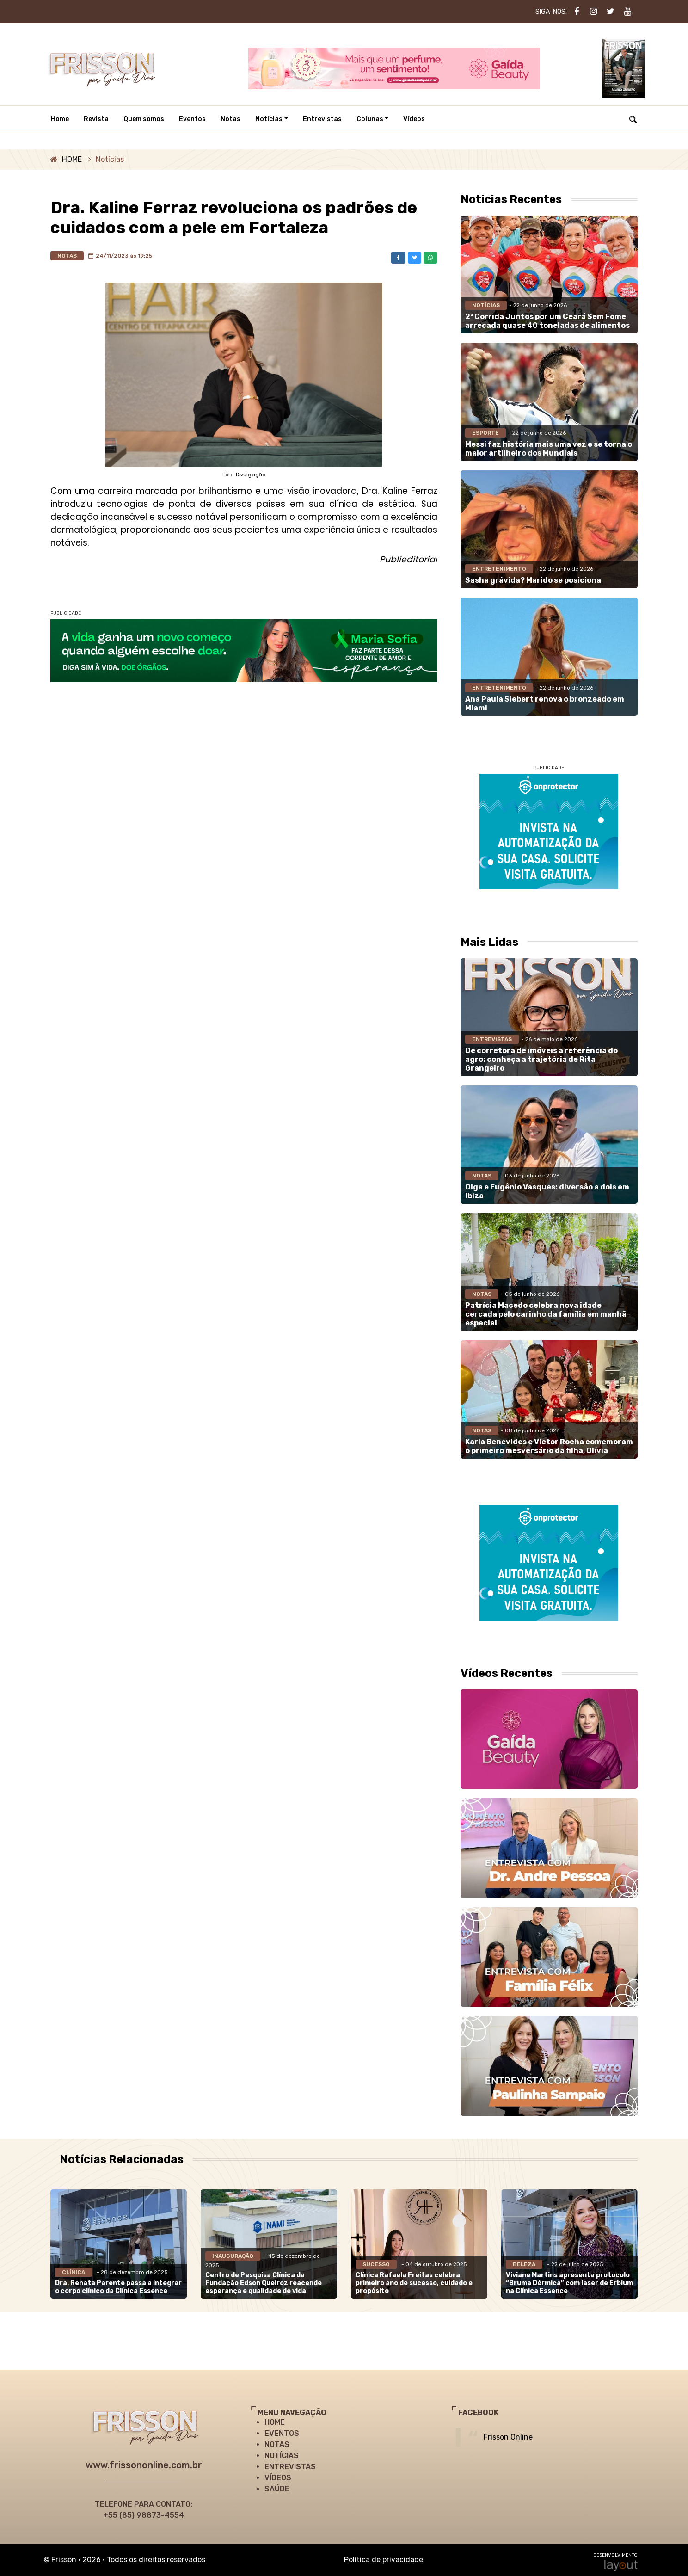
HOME (72, 159)
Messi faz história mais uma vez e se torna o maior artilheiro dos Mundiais (548, 448)
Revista (96, 119)
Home (60, 119)
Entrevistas (322, 119)
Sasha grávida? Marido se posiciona (533, 580)
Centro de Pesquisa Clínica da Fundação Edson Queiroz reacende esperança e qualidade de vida (263, 2283)
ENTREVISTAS (290, 2466)
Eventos (192, 119)
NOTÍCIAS (281, 2455)
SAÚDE (276, 2488)
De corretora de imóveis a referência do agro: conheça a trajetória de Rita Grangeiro (541, 1059)
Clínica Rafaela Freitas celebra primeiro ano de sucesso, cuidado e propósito (414, 2283)
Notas (230, 119)
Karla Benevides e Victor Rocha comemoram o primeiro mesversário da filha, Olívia (549, 1446)
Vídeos (414, 119)
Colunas (369, 119)
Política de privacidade (383, 2559)
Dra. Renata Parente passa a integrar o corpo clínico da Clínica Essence (118, 2287)
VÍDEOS (277, 2477)
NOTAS (276, 2444)
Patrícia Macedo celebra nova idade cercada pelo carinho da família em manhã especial (546, 1314)
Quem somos (143, 119)
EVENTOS (281, 2433)
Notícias (269, 119)
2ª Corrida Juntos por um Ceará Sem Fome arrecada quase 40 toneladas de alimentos (547, 321)
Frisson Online (508, 2437)
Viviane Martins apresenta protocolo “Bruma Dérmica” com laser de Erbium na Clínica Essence (569, 2283)
